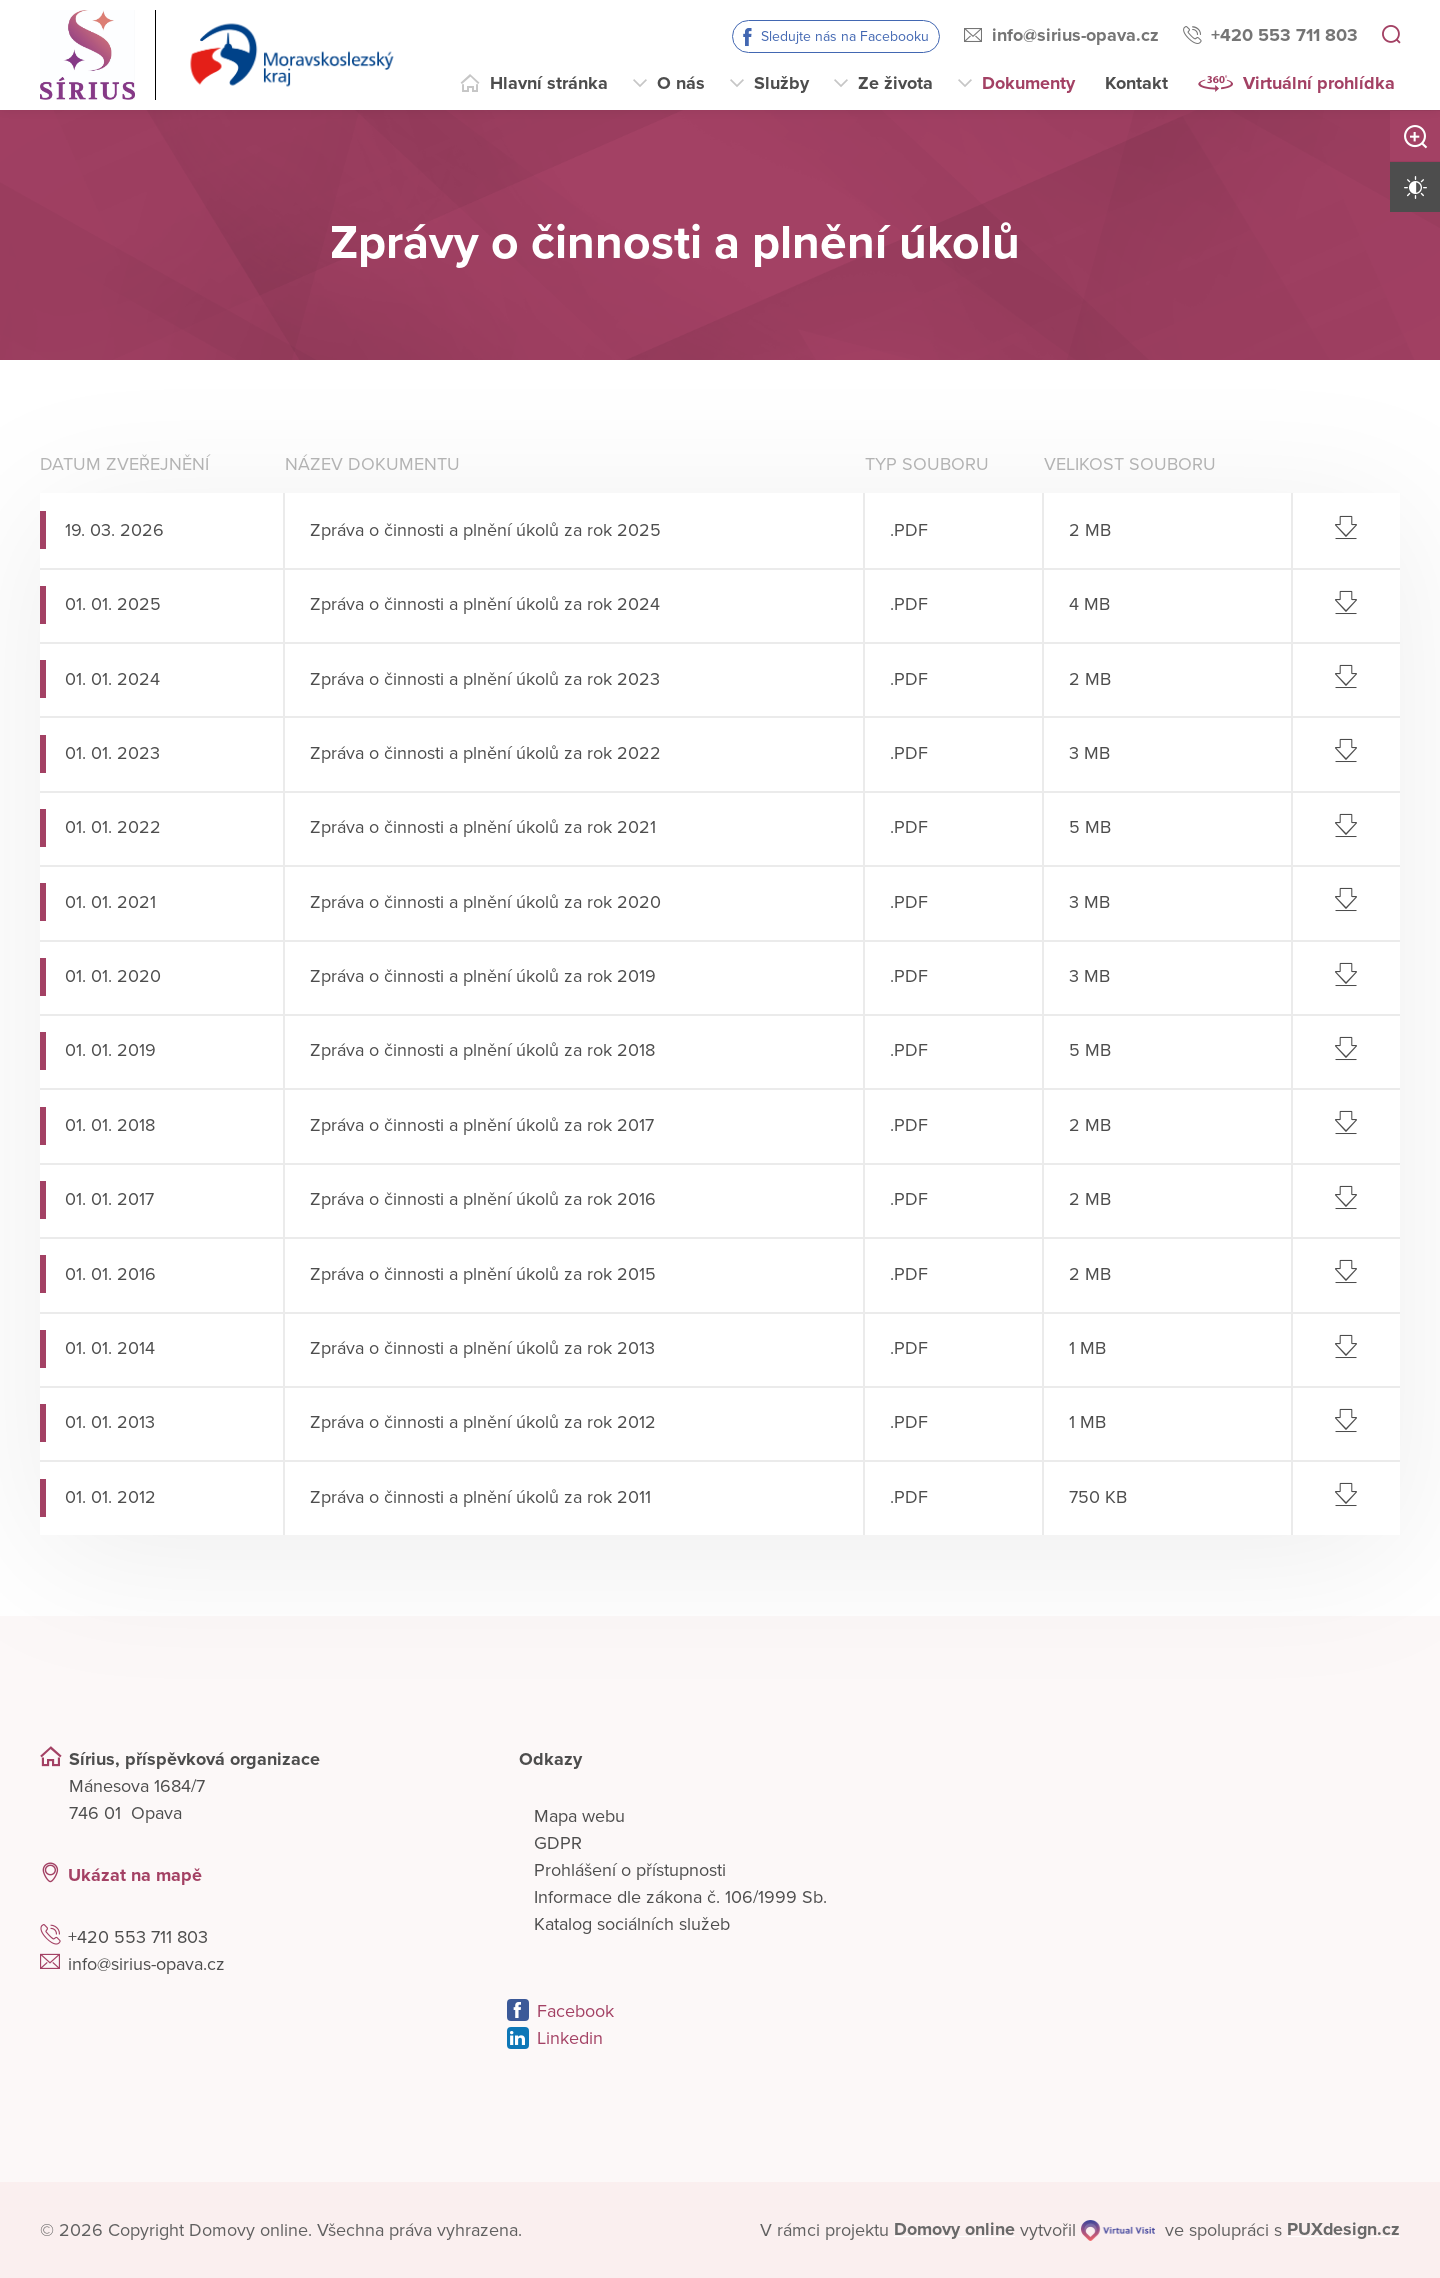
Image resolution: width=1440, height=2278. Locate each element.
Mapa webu (579, 1815)
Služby (781, 83)
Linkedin (570, 2037)
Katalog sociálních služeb (632, 1923)
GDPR (558, 1842)
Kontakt (1136, 83)
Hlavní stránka (549, 83)
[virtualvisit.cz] (1117, 2229)
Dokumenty (1028, 83)
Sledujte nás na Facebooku (845, 36)
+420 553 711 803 (1284, 35)
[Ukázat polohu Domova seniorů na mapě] (366, 1874)
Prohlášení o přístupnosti (630, 1869)
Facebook (575, 2010)
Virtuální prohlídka (1319, 83)
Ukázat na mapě (135, 1874)
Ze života (895, 83)
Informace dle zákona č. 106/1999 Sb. (680, 1896)
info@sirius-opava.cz (1075, 35)
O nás (681, 83)
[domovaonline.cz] (954, 2229)
